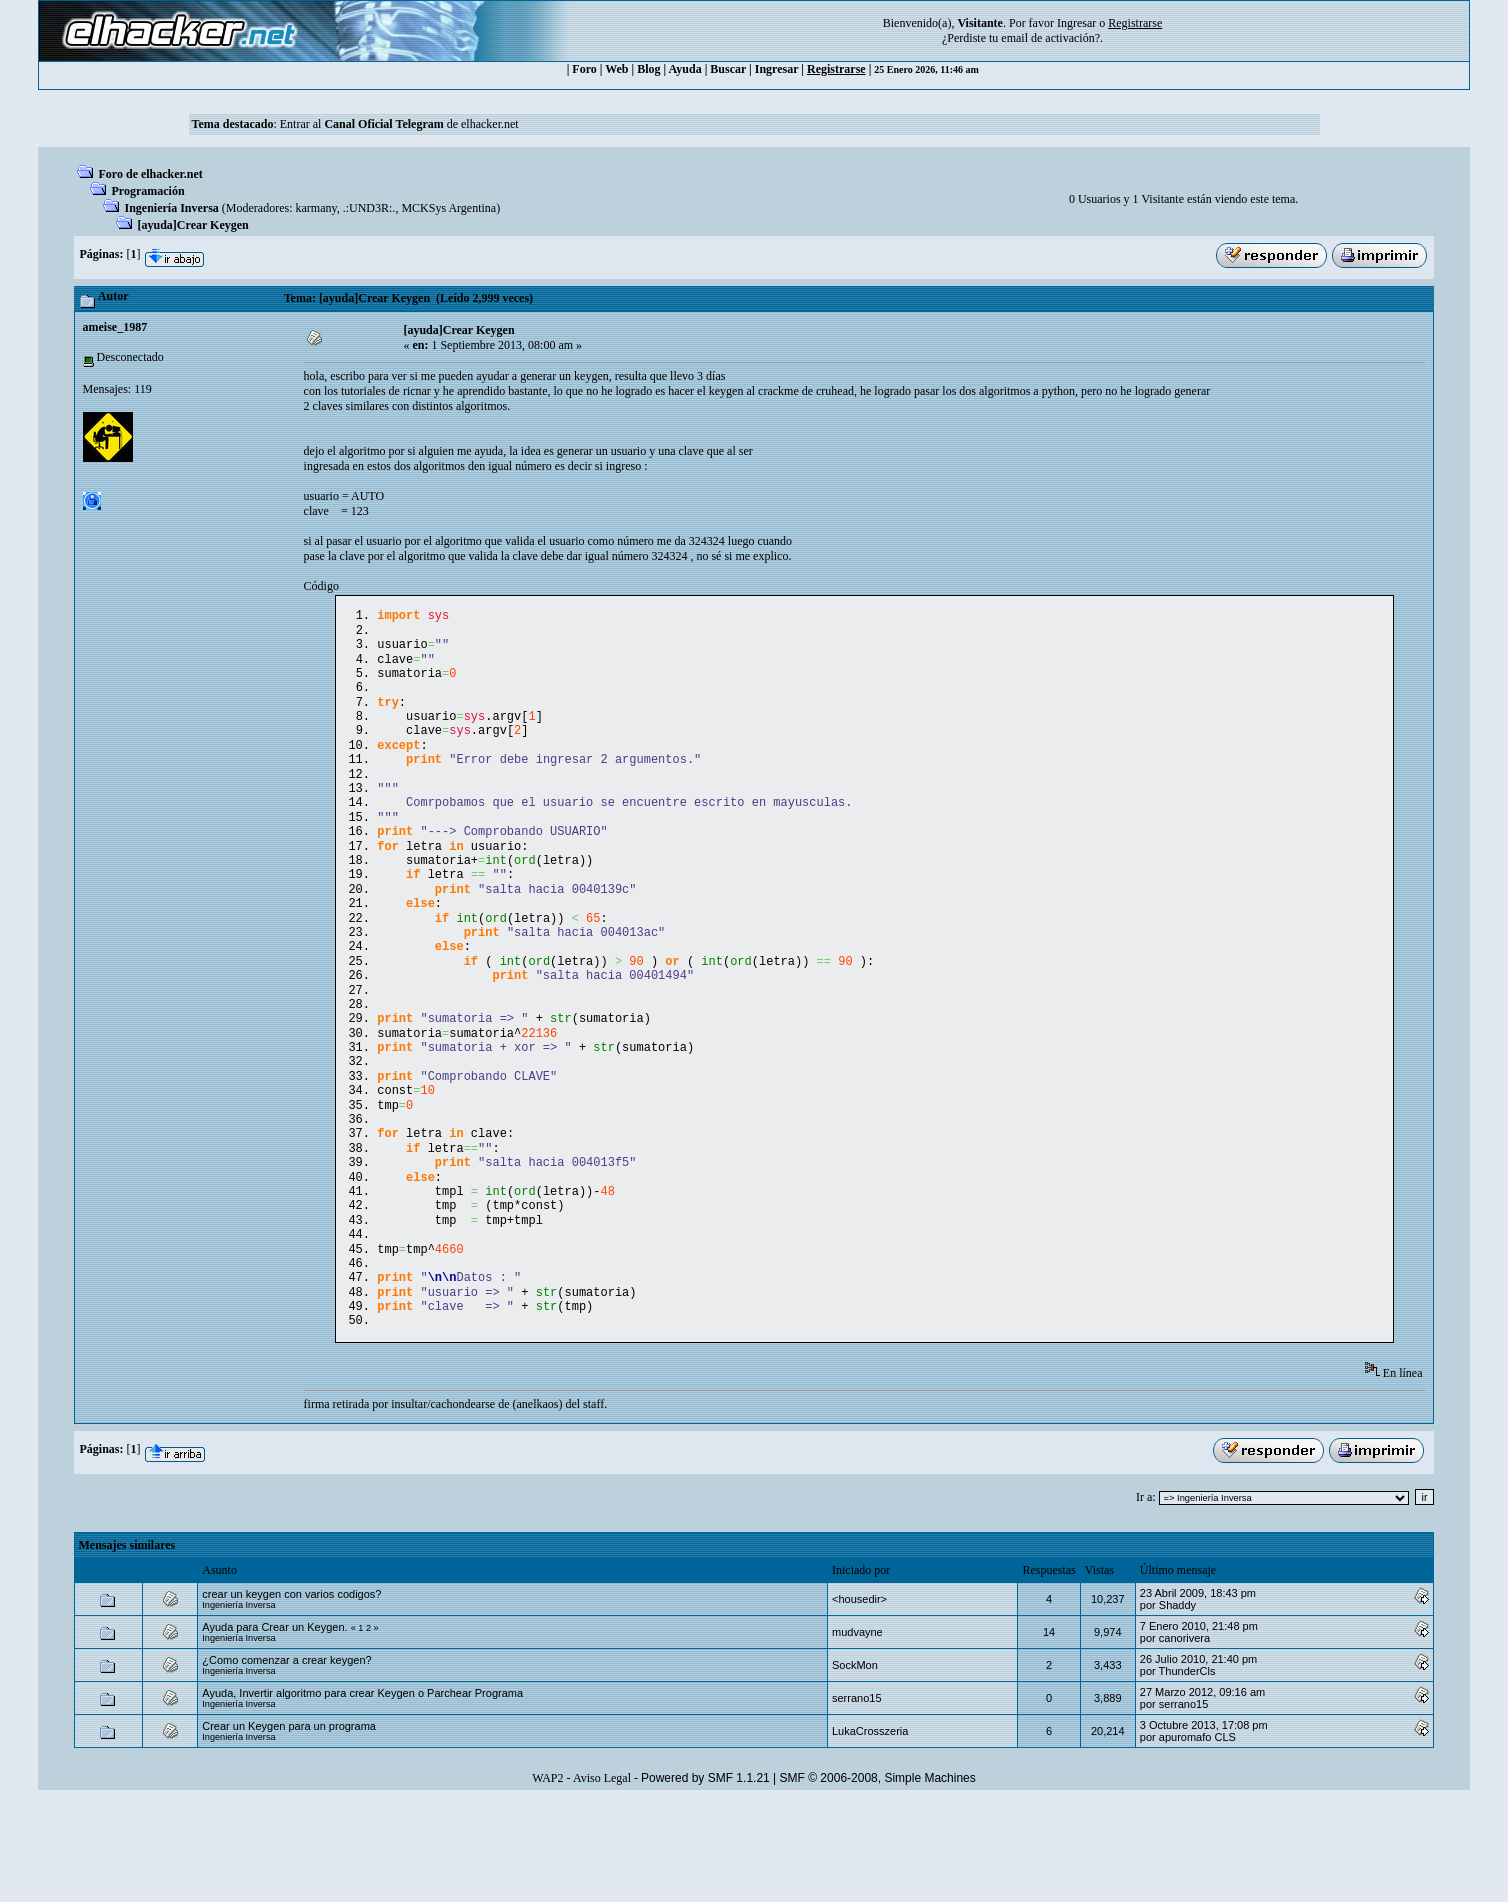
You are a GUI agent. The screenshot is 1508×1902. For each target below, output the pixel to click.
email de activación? (1050, 38)
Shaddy (1177, 1705)
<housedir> (859, 1699)
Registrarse (836, 69)
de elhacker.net (481, 124)
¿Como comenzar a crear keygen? (286, 1760)
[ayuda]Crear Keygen (193, 225)
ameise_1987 (115, 327)
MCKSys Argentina (448, 208)
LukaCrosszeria (870, 1831)
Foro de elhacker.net (151, 174)
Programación (148, 191)
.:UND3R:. (369, 208)
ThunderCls (1187, 1771)
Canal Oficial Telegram (383, 124)
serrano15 (857, 1798)
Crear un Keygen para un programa (289, 1826)
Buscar (728, 69)
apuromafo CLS (1197, 1837)
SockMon (855, 1765)
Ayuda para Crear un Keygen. (274, 1727)
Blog (648, 69)
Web (616, 69)
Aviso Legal (602, 1878)
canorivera (1184, 1738)
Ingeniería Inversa (172, 208)
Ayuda (685, 69)
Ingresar (1076, 23)
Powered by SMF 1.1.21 (705, 1878)
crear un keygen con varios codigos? (291, 1694)
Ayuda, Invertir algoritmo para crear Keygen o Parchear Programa (362, 1793)
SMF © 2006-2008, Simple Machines (878, 1878)
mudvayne (857, 1732)
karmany (316, 208)
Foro (584, 69)
